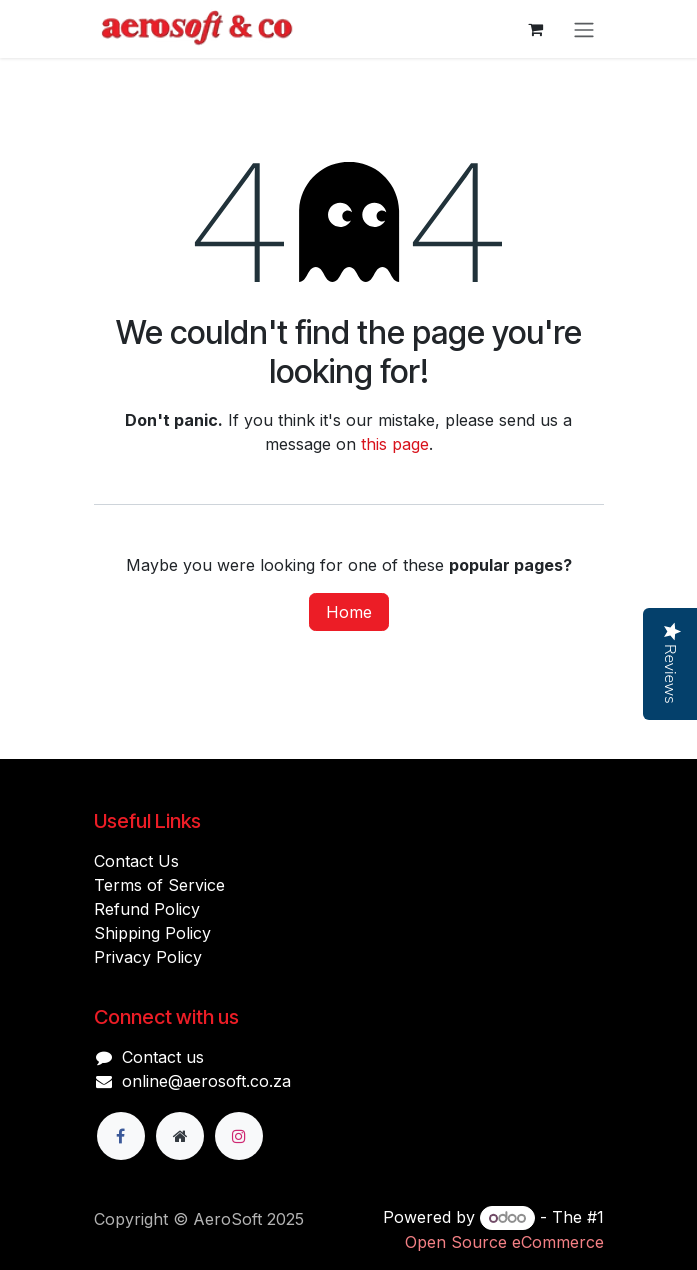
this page (395, 444)
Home (349, 612)
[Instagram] (239, 1136)
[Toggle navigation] (584, 29)
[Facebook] (121, 1136)
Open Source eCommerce (504, 1242)
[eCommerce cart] (536, 29)
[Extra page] (180, 1136)
